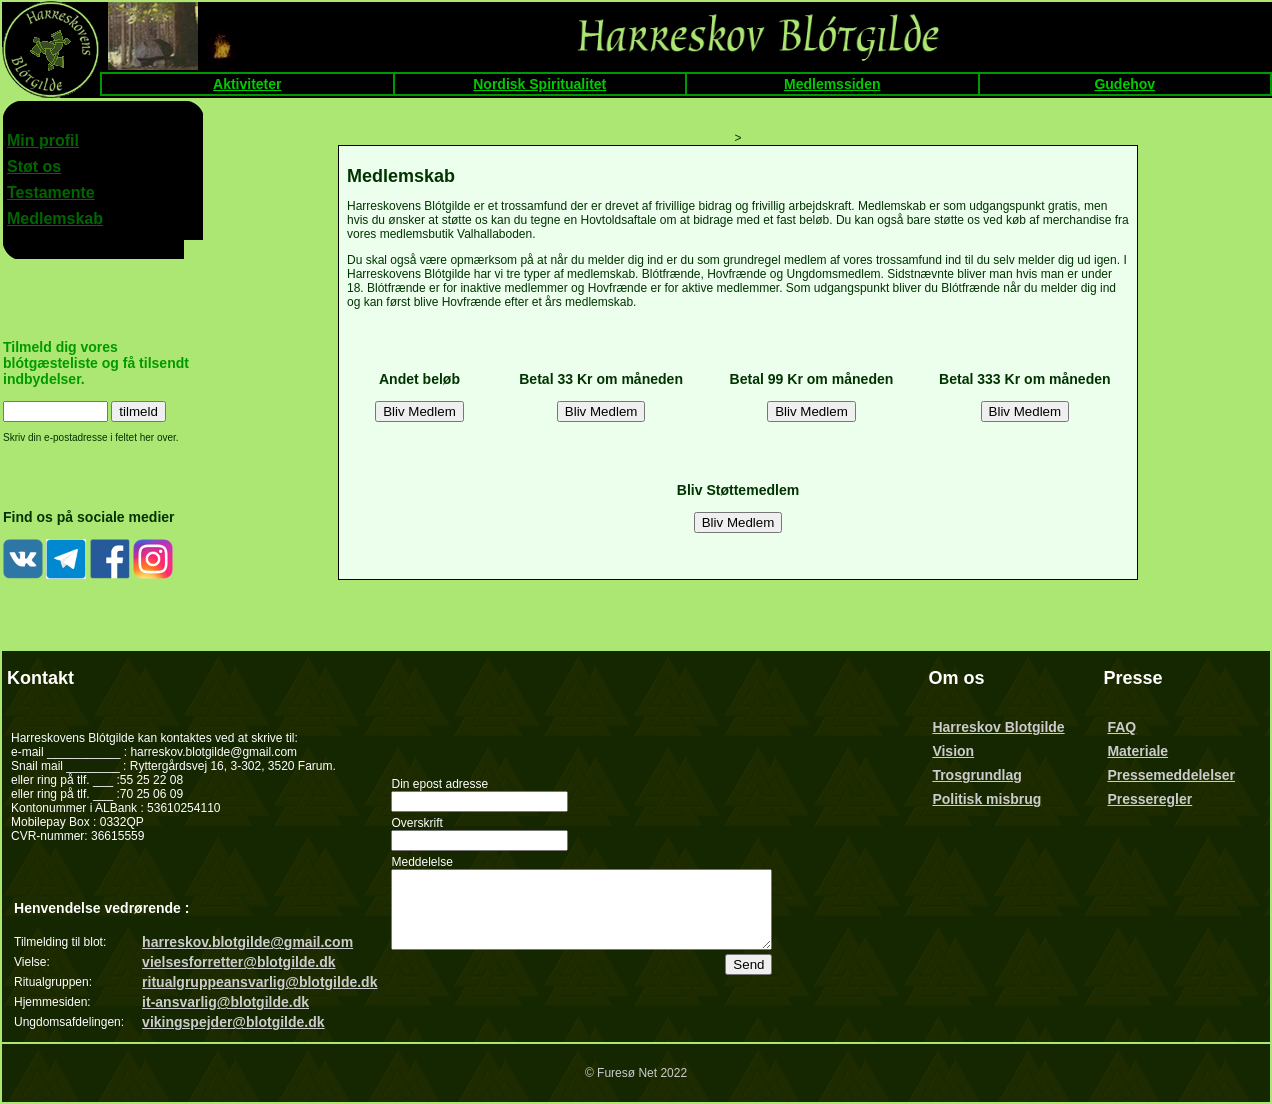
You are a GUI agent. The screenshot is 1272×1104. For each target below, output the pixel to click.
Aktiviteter (247, 84)
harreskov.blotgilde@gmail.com (247, 942)
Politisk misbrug (1000, 799)
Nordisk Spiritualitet (539, 84)
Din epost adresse (439, 777)
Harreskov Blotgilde (1012, 727)
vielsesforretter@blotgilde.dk (238, 962)
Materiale (1144, 751)
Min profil (43, 140)
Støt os (34, 166)
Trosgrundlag (990, 775)
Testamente (51, 192)
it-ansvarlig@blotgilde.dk (225, 1002)
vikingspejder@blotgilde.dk (233, 1022)
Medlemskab (55, 218)
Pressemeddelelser (1178, 775)
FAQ (1128, 727)
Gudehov (1124, 84)
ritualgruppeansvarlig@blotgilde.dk (259, 982)
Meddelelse (421, 855)
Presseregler (1156, 799)
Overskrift (416, 816)
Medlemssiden (832, 84)
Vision (967, 751)
